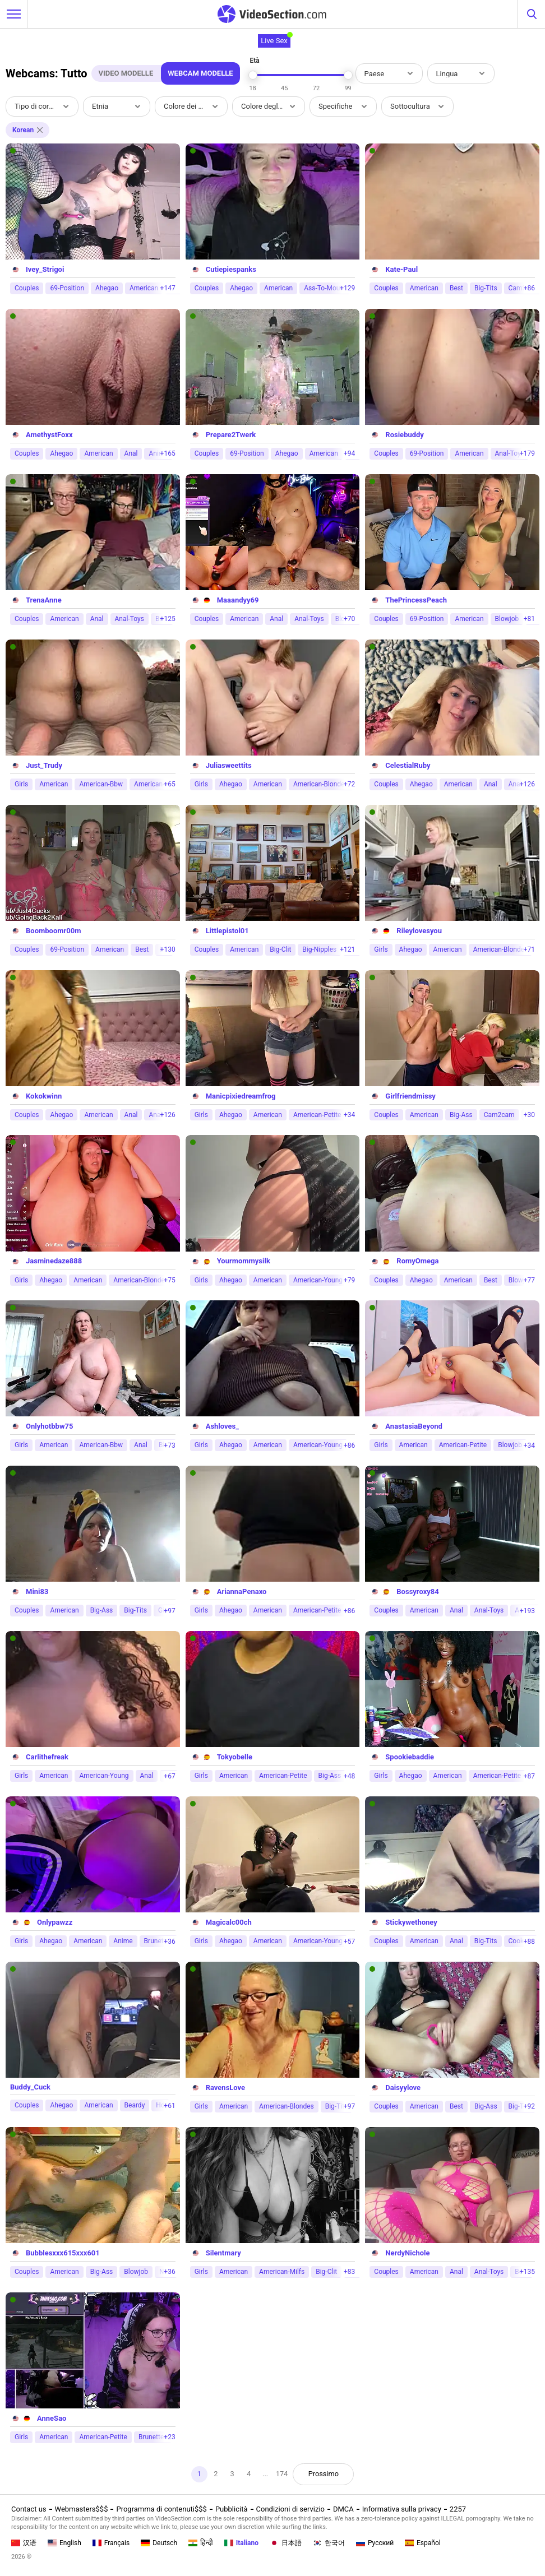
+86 (529, 288)
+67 (169, 1776)
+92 (529, 2106)
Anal (131, 453)
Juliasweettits (229, 765)
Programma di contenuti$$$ (161, 2509)
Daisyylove (403, 2087)
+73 (169, 1445)
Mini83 (37, 1591)
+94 (349, 453)
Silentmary (223, 2253)
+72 (349, 784)
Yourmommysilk (243, 1261)
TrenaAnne (44, 600)
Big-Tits (485, 288)
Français (111, 2543)
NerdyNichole (407, 2253)
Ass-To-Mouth (325, 288)
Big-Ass (461, 1115)
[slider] (252, 75)
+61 (169, 2106)
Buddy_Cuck (30, 2087)
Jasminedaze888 (54, 1261)
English (64, 2543)
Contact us (29, 2509)
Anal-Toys (129, 619)
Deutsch (159, 2543)
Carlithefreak (47, 1757)
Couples (27, 288)
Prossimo (324, 2474)
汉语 (23, 2543)
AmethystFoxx (49, 434)
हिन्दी (200, 2543)
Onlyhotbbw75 (49, 1426)
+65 (169, 784)
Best (456, 288)
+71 (529, 949)
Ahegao (106, 288)
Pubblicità (231, 2509)
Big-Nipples (319, 949)
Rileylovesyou (419, 930)
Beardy (134, 2105)
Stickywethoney (411, 1922)
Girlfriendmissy (410, 1096)
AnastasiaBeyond (413, 1426)
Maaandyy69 (238, 600)
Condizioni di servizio (290, 2509)
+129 (347, 288)
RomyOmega (417, 1261)
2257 (458, 2509)
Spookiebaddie (409, 1757)
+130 (167, 949)
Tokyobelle (234, 1757)
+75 (169, 1280)
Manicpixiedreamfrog (241, 1096)
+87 (529, 1776)
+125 (167, 619)
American (144, 288)
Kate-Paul (401, 269)
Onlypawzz (54, 1922)
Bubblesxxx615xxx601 (63, 2253)
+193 (527, 1611)
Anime (122, 1941)
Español (423, 2543)
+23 (169, 2437)
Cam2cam (499, 1115)
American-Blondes (320, 784)
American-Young (318, 1280)
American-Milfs (281, 2272)
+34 (349, 1115)
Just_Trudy (44, 765)
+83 (349, 2272)
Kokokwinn (44, 1096)
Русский (375, 2543)
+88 (529, 1941)
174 (282, 2474)
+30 (529, 1115)
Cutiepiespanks (231, 269)
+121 (347, 949)
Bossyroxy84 (417, 1591)
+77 (529, 1280)
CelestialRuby (407, 765)
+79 (349, 1280)
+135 (527, 2272)
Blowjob (507, 619)
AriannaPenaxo (242, 1591)
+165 (167, 453)
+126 (527, 784)
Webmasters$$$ (81, 2509)
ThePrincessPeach (416, 600)
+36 (169, 1941)
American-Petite (317, 1115)
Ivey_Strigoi (45, 269)
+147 (167, 288)
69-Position (67, 288)
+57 (349, 1941)
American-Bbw (101, 784)
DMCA (343, 2509)
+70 (349, 619)
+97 (169, 1611)
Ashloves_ (222, 1426)
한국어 (329, 2543)
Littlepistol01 (227, 930)
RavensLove (225, 2087)
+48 (349, 1776)
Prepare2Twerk (231, 434)
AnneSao (51, 2418)
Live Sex (274, 40)
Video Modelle (125, 73)
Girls (21, 784)
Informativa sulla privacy (401, 2509)
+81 (529, 619)
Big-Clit (280, 949)
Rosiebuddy (404, 434)
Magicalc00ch (229, 1922)
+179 (527, 453)
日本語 (286, 2543)
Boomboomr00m (53, 930)
